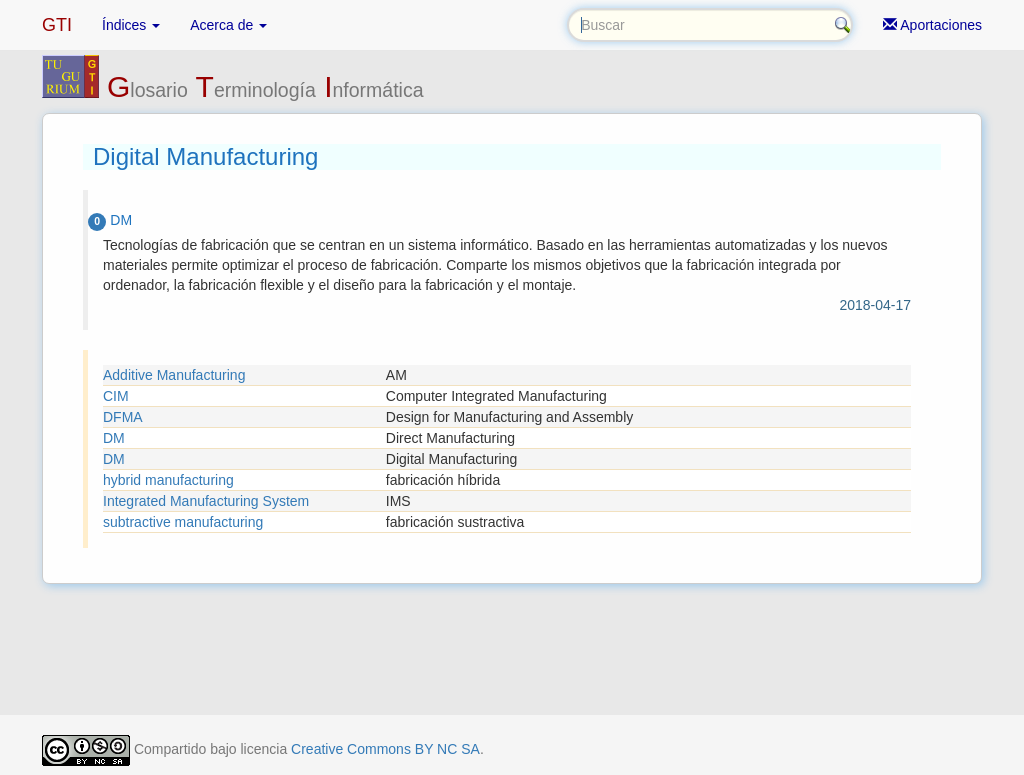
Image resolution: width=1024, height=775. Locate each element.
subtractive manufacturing (183, 522)
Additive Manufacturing (174, 375)
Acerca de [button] (228, 25)
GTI (57, 25)
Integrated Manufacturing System (206, 501)
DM (114, 438)
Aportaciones (932, 25)
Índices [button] (131, 25)
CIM (116, 396)
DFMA (123, 417)
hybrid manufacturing (168, 480)
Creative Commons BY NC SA (385, 749)
